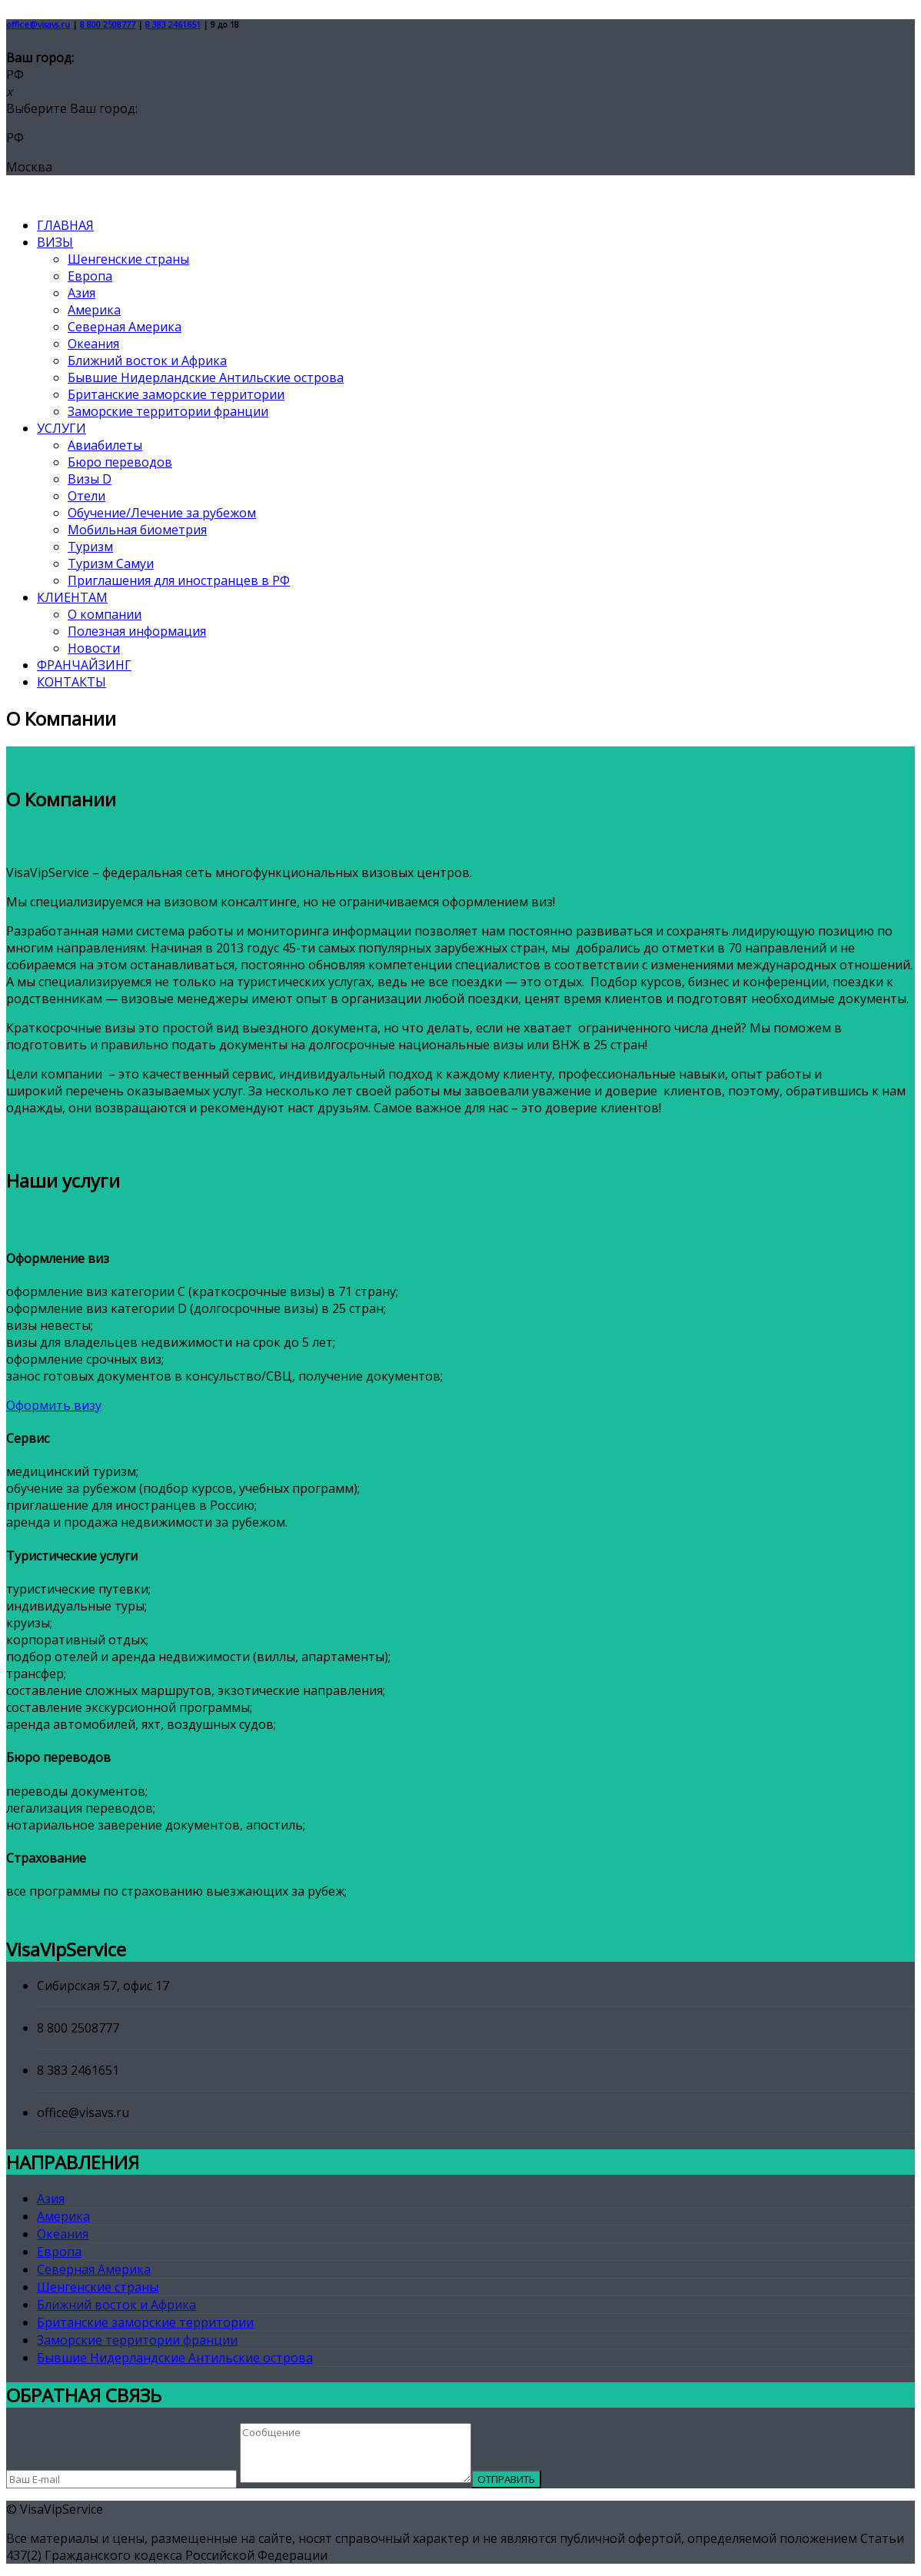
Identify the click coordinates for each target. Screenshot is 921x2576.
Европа (90, 276)
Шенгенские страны (128, 259)
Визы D (89, 478)
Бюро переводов (120, 462)
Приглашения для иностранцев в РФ (179, 580)
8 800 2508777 (107, 24)
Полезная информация (137, 631)
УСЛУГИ (61, 428)
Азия (81, 292)
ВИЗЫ (55, 242)
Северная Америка (124, 326)
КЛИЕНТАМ (72, 597)
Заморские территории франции (168, 411)
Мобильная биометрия (137, 529)
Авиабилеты (105, 445)
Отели (86, 495)
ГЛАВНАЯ (65, 225)
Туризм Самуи (111, 563)
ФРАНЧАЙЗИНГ (84, 664)
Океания (93, 343)
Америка (94, 309)
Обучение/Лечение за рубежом (162, 512)
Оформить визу (53, 1405)
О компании (104, 614)
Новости (94, 648)
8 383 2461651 (173, 24)
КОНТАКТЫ (71, 681)
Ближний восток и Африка (147, 360)
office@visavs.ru (38, 24)
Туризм (90, 546)
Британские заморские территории (176, 394)
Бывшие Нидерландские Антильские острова (206, 377)
